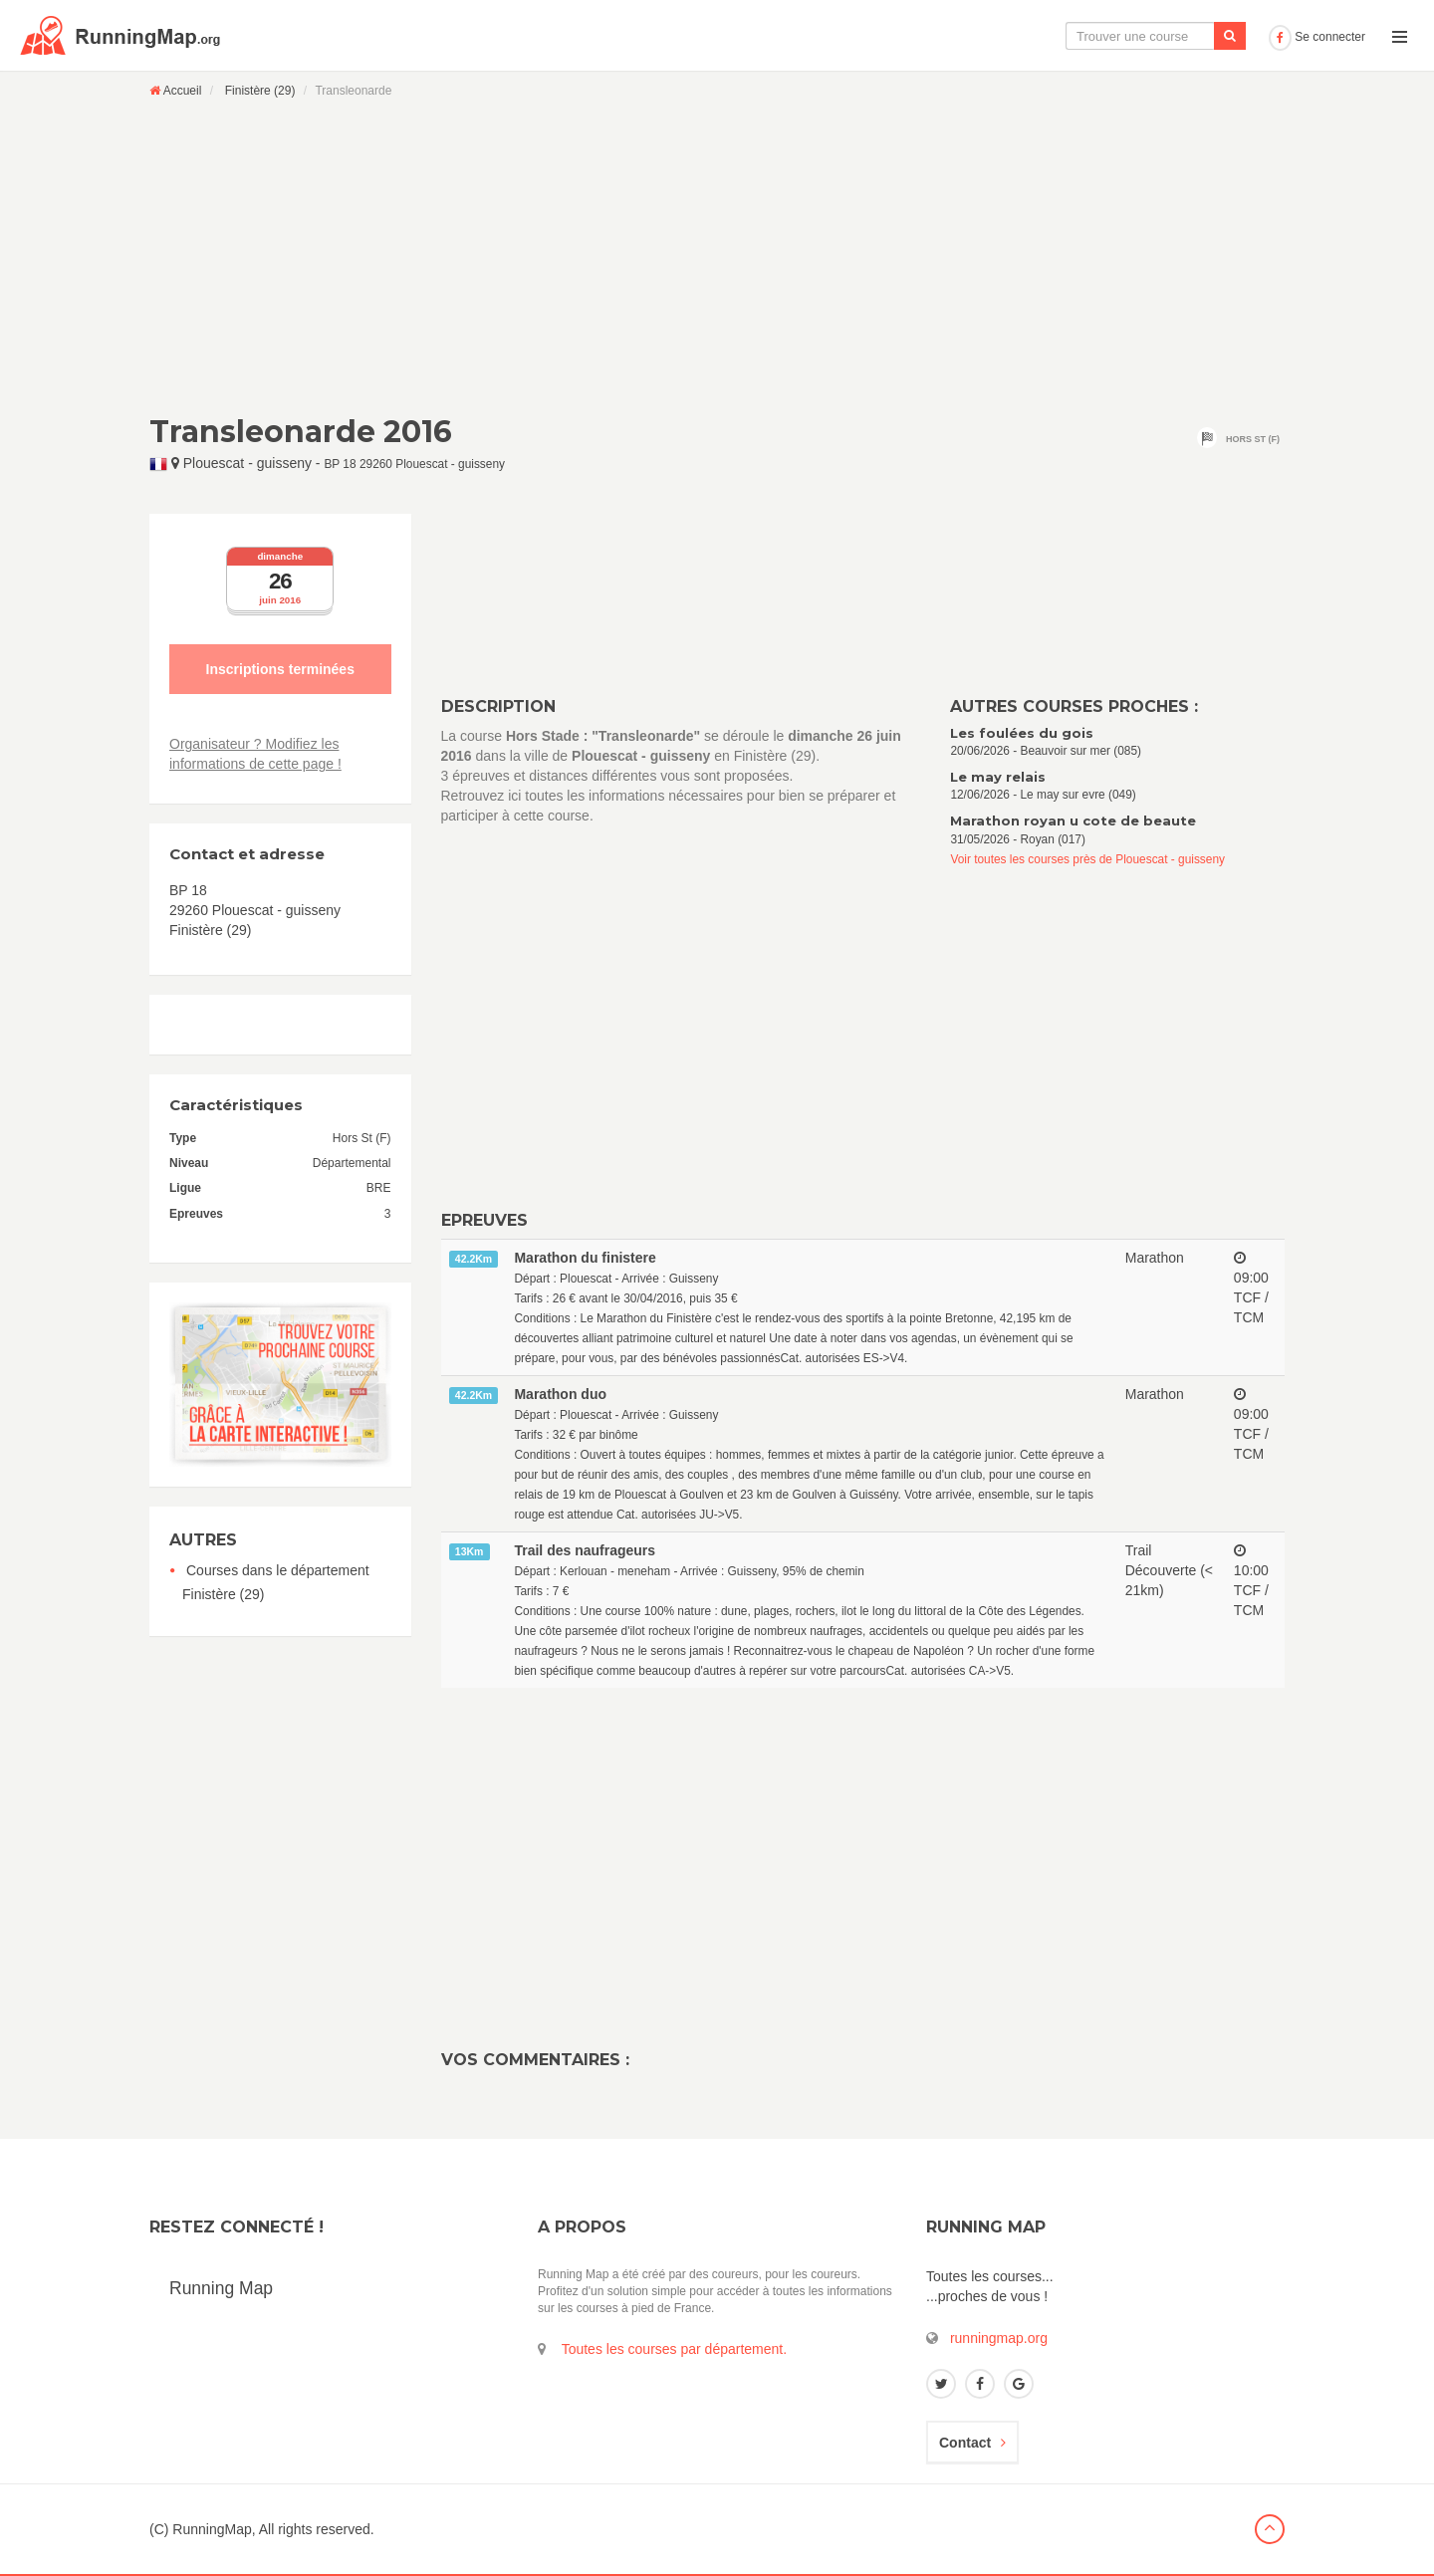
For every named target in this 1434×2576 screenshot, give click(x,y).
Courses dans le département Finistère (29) (275, 1582)
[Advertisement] (717, 256)
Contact (972, 2443)
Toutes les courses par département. (674, 2349)
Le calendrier (1062, 36)
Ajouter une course (1191, 36)
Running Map (221, 2288)
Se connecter (1317, 37)
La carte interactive (931, 36)
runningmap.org (999, 2338)
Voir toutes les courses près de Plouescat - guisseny (1087, 859)
